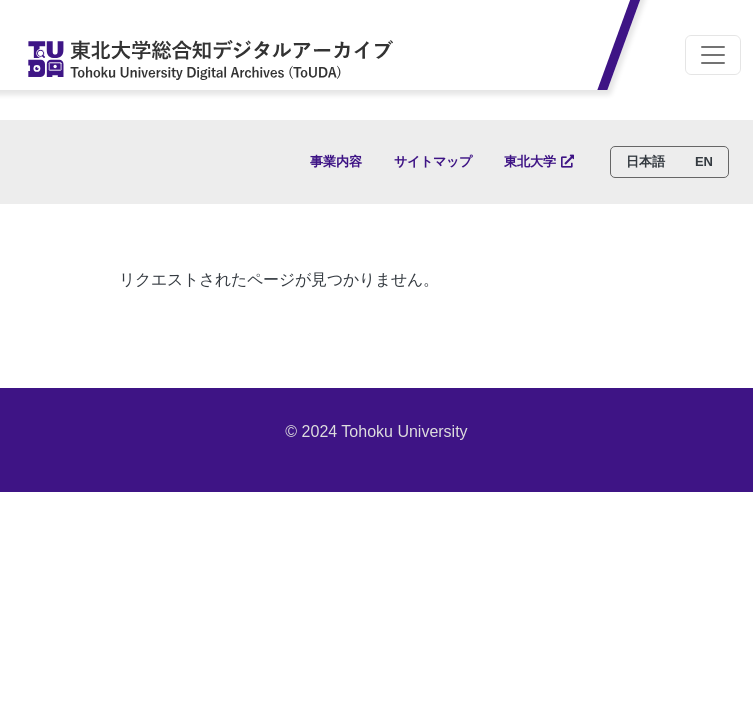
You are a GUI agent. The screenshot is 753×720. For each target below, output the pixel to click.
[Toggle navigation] (713, 55)
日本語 (645, 161)
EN (704, 161)
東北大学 (530, 161)
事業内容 (336, 161)
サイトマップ (433, 161)
